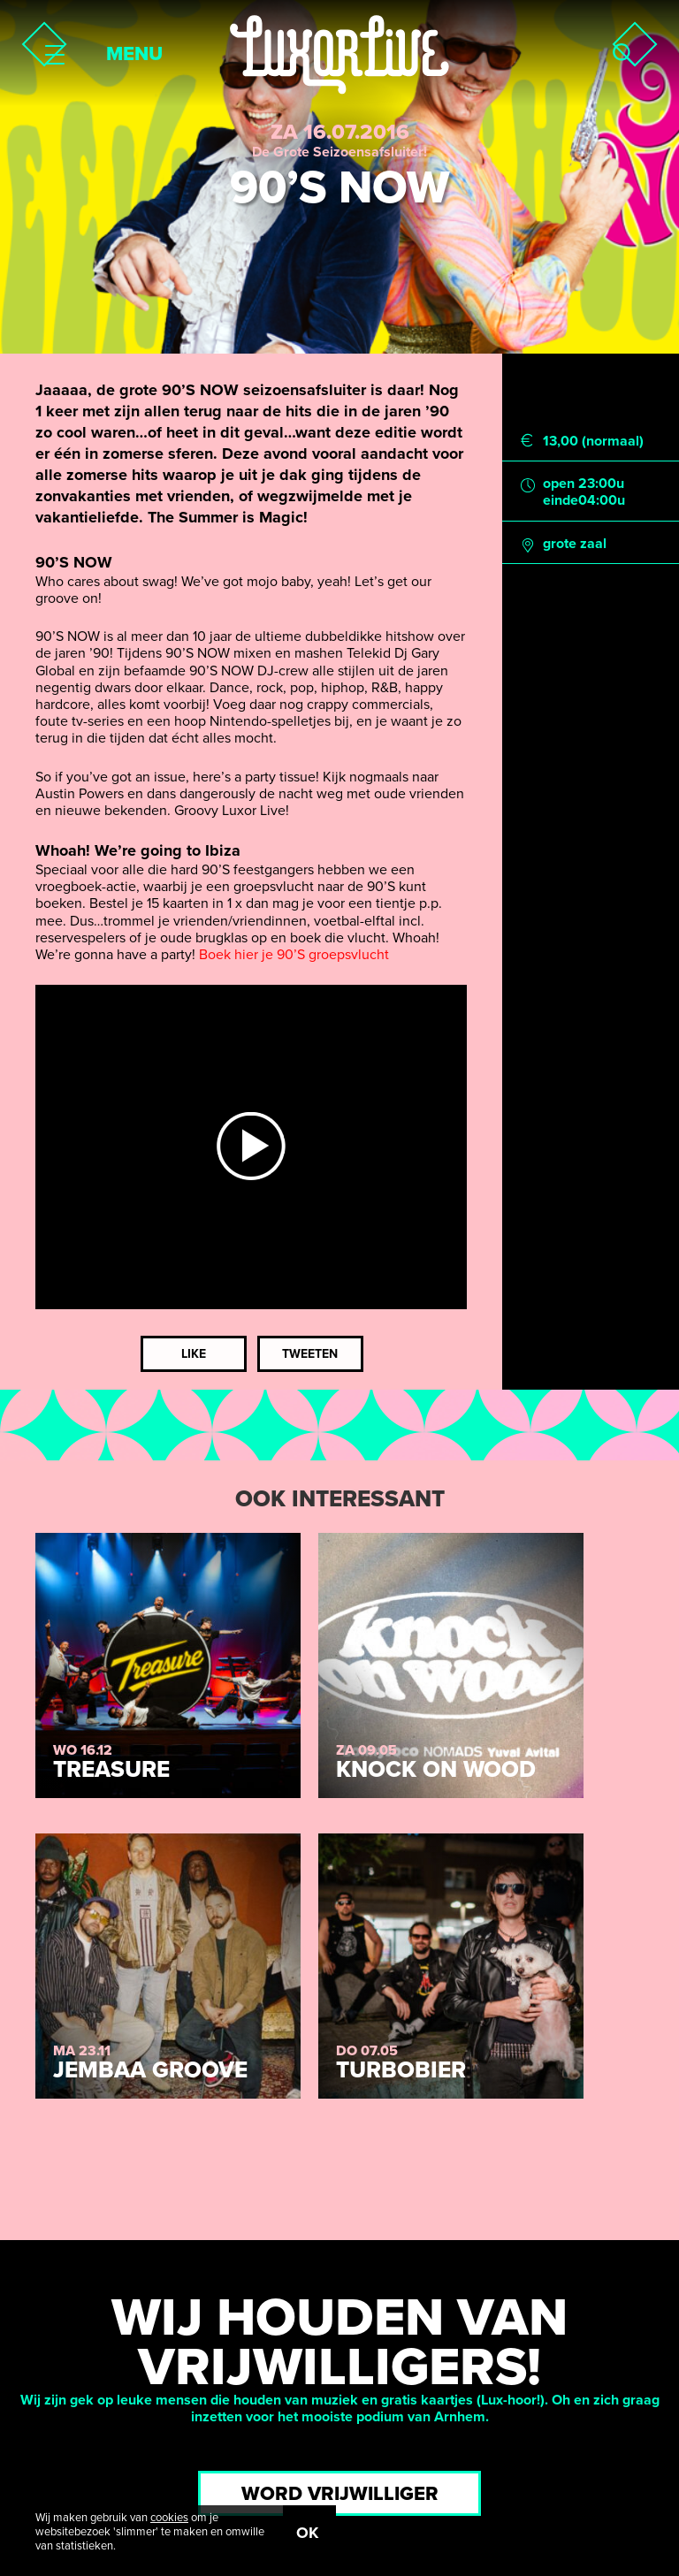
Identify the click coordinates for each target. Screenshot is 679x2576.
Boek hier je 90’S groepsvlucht (294, 955)
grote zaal (575, 544)
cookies (169, 2518)
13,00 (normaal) (593, 441)
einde (560, 500)
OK (307, 2532)
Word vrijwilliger (340, 2493)
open (559, 484)
